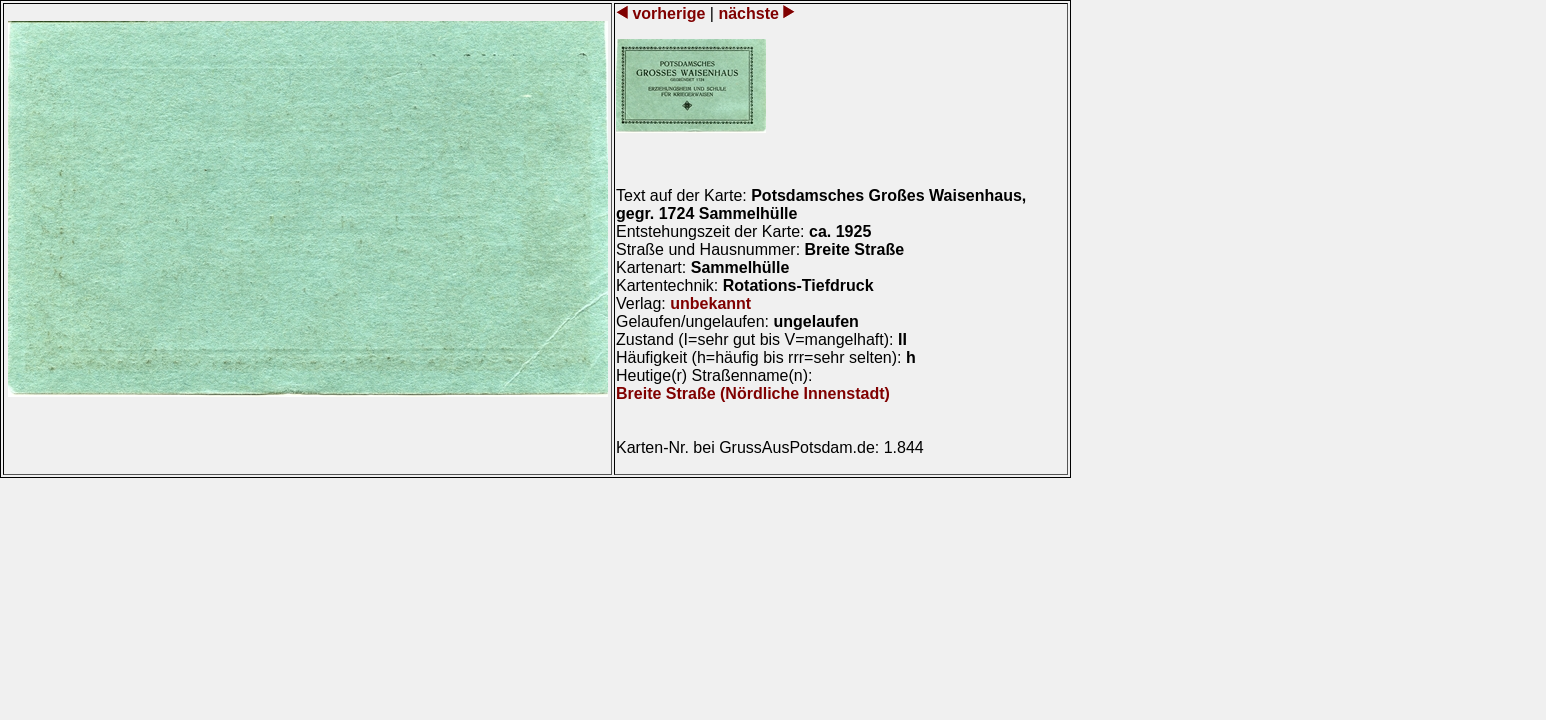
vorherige (669, 13)
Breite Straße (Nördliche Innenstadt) (753, 393)
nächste (748, 13)
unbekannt (710, 303)
